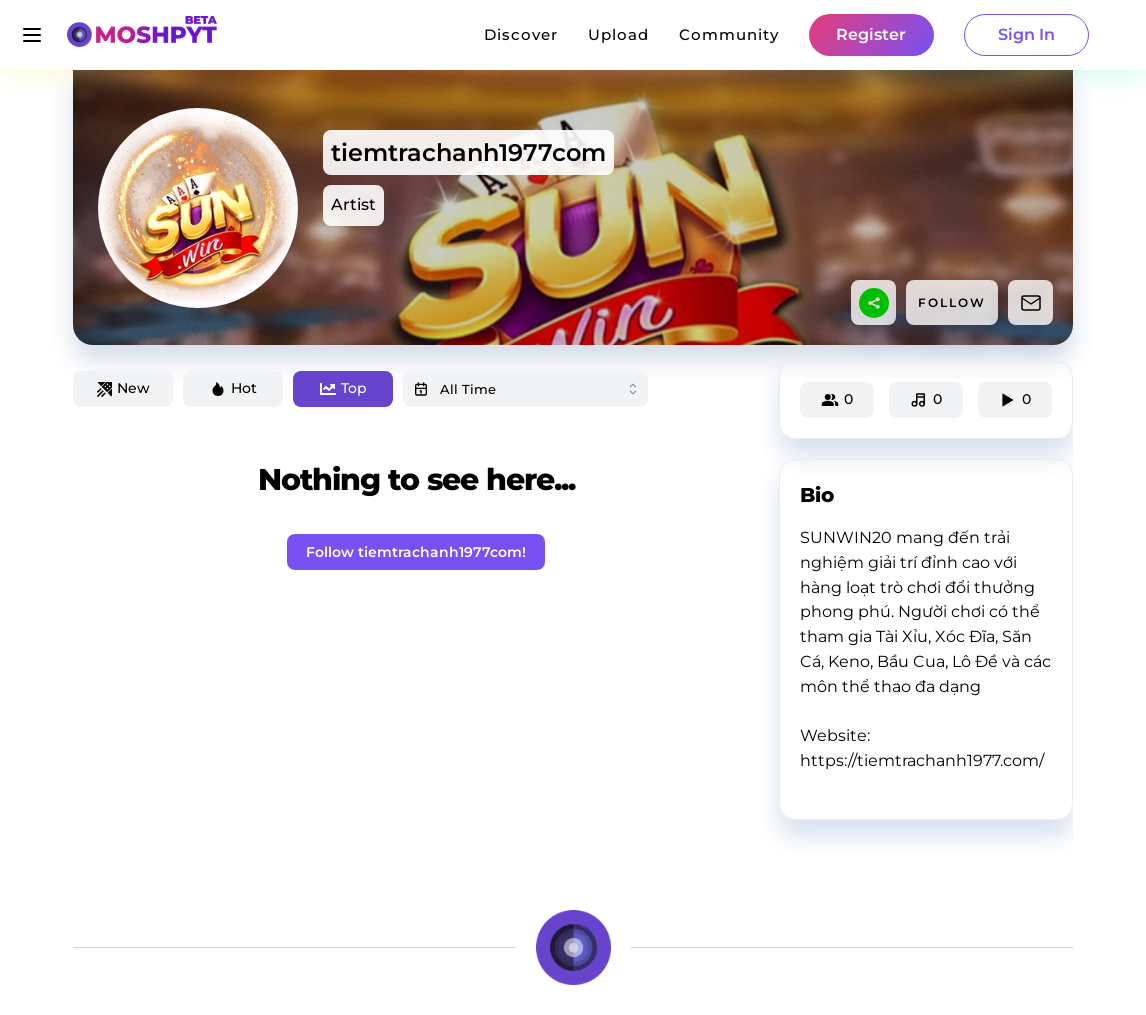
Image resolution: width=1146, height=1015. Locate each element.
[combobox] (525, 389)
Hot (233, 388)
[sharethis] (874, 303)
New (123, 388)
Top (343, 388)
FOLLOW (952, 302)
